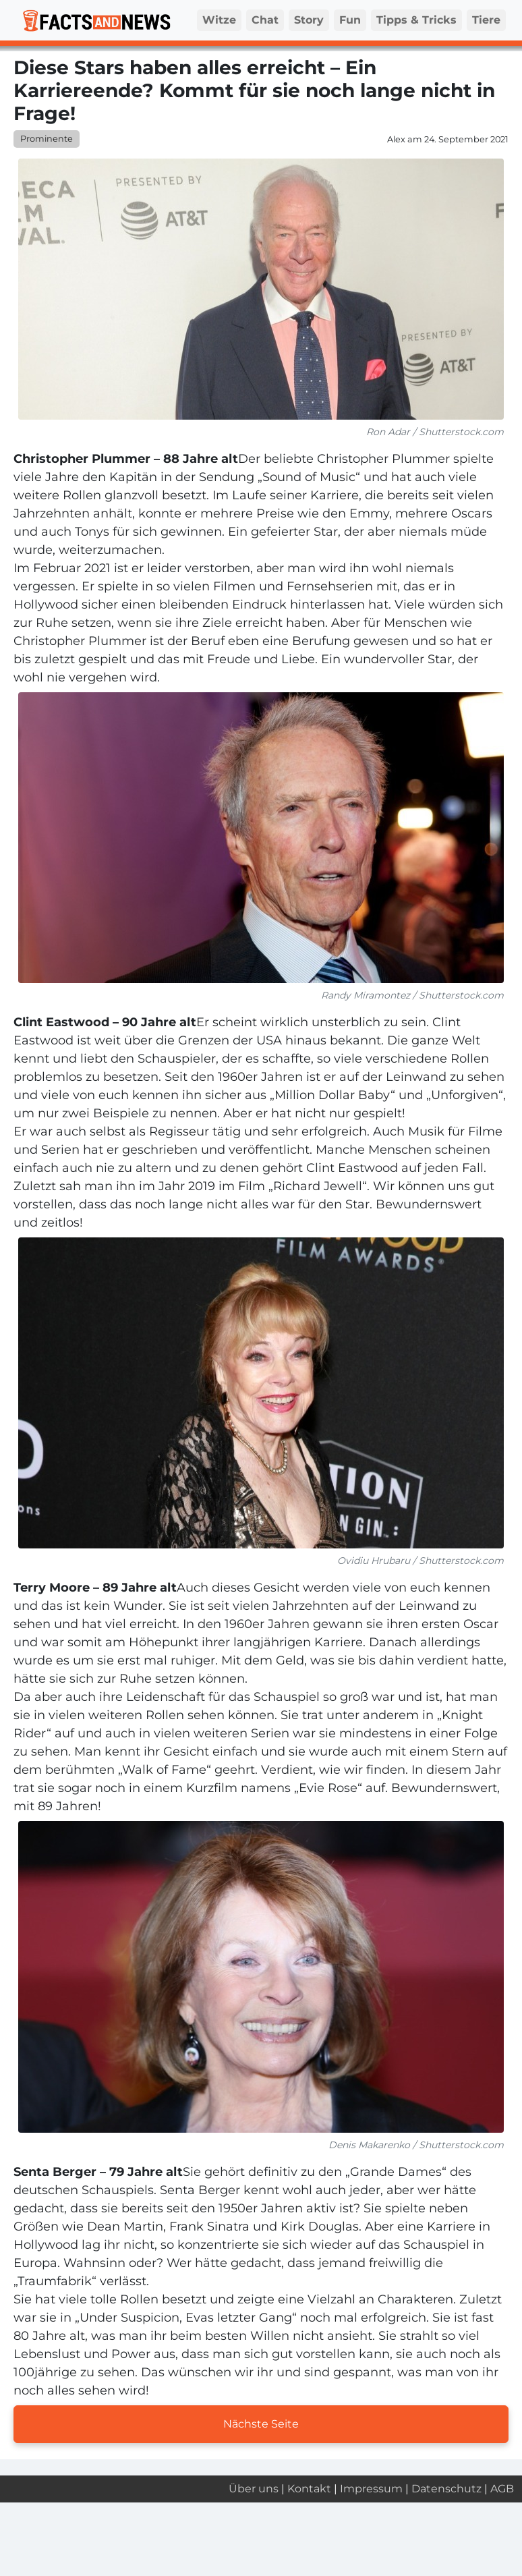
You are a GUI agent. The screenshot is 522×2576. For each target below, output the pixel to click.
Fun (350, 19)
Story (309, 19)
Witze (219, 19)
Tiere (486, 19)
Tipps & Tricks (416, 19)
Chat (265, 19)
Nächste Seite (261, 2423)
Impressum (371, 2488)
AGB (502, 2488)
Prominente (46, 139)
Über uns (254, 2488)
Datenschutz (446, 2488)
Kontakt (309, 2488)
